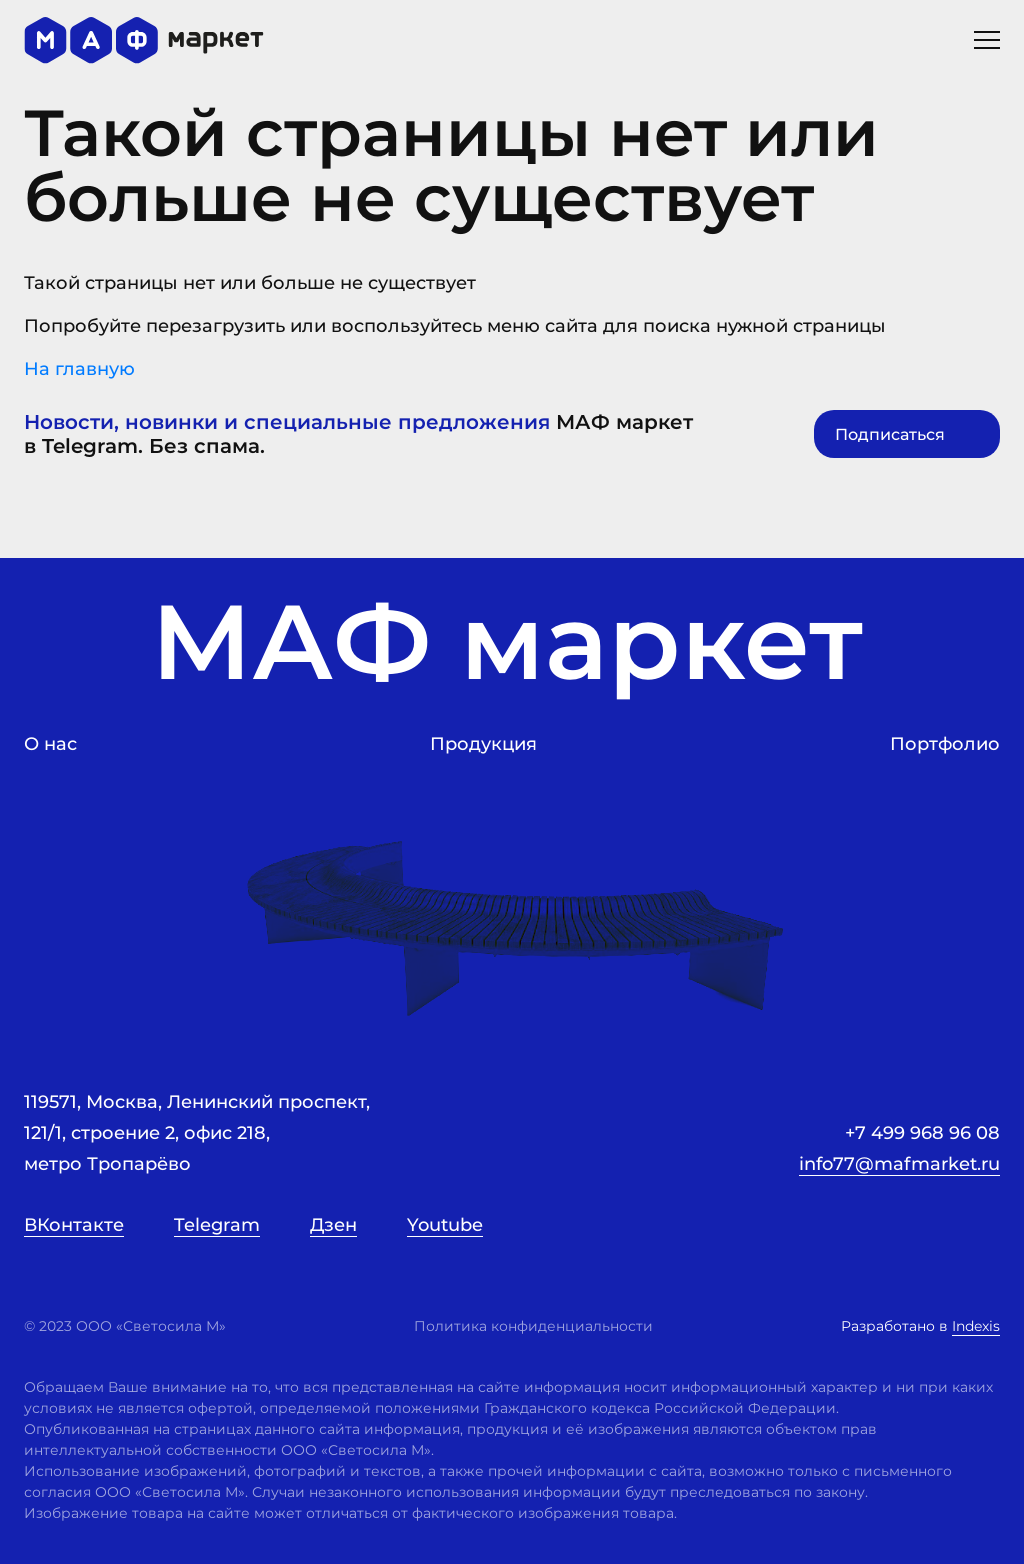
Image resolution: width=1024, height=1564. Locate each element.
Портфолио (945, 744)
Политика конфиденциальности (533, 1326)
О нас (50, 744)
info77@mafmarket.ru (899, 1164)
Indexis (976, 1326)
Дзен (333, 1225)
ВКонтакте (74, 1225)
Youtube (445, 1225)
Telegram (217, 1225)
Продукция (483, 744)
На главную (512, 384)
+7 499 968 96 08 (922, 1133)
